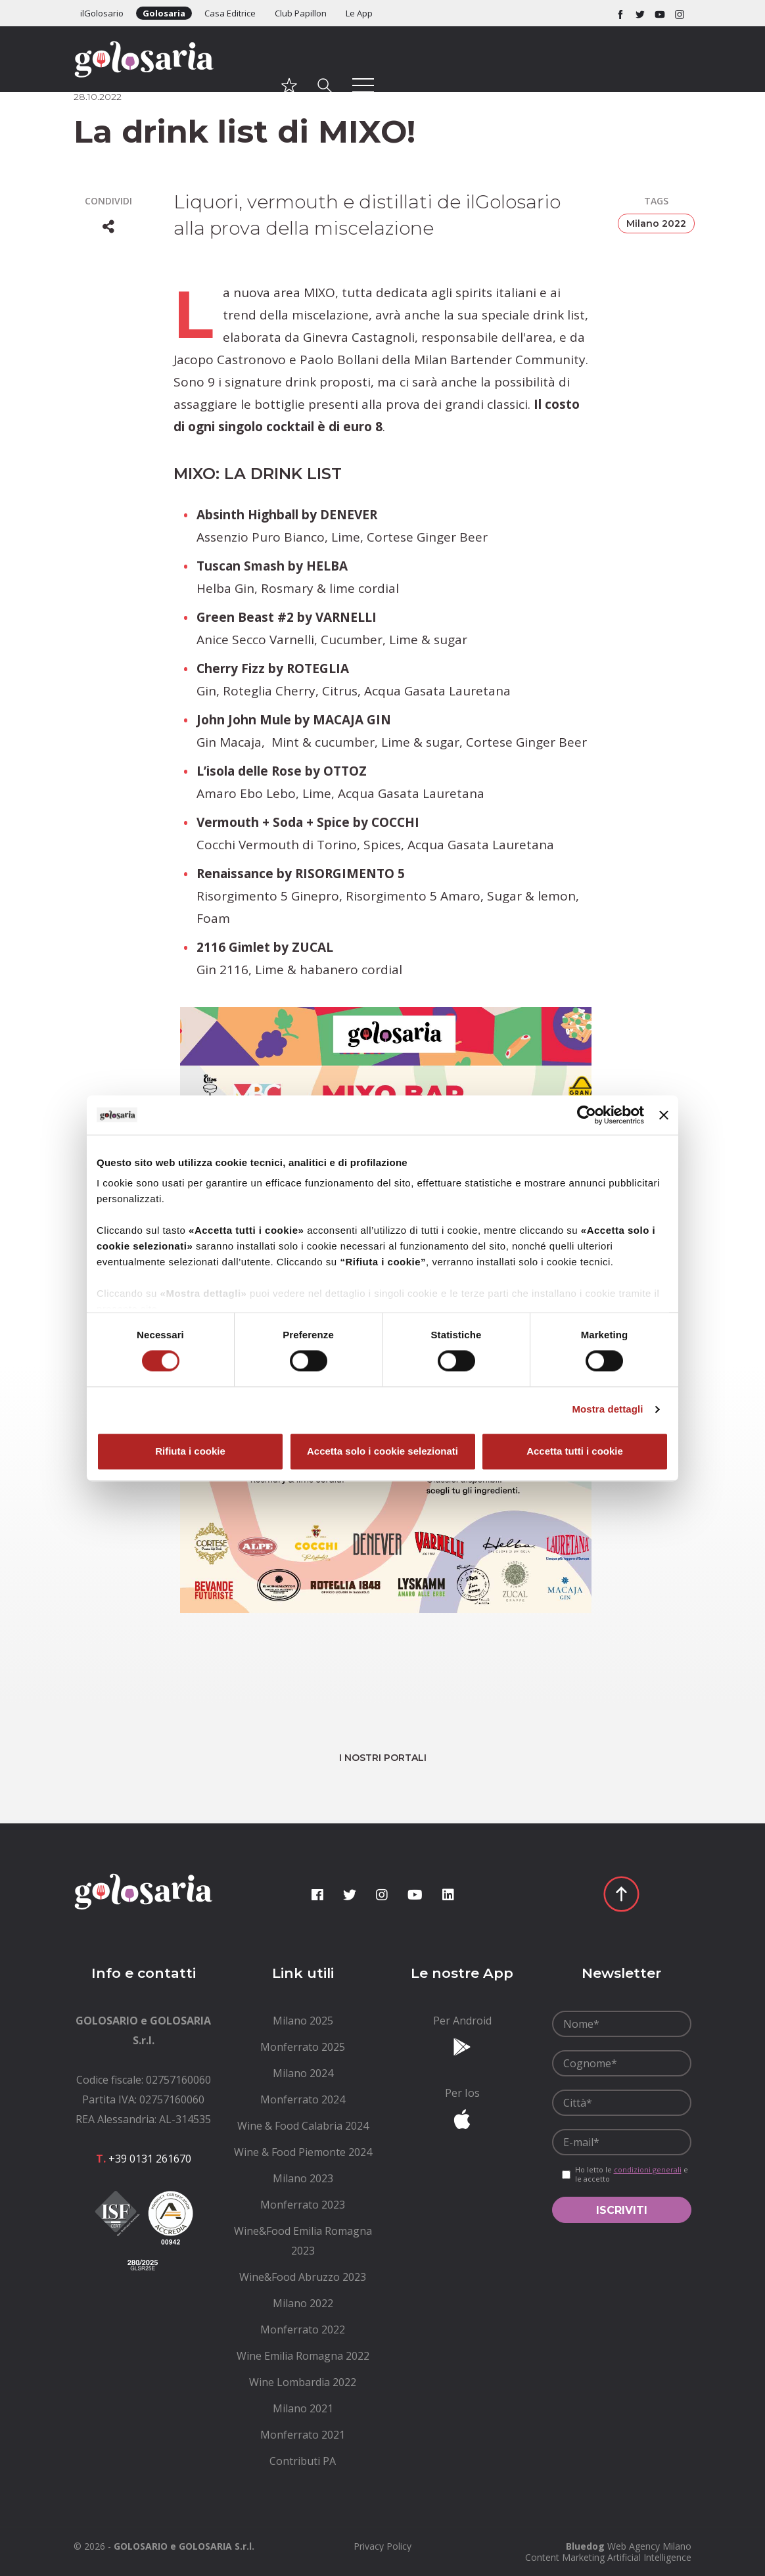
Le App (359, 13)
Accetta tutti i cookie (574, 1451)
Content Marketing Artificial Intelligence (608, 2557)
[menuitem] (303, 2020)
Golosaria (164, 13)
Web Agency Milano (649, 2546)
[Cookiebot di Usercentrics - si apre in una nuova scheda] (586, 1115)
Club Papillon (301, 13)
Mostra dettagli (607, 1409)
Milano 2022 (656, 223)
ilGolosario (102, 13)
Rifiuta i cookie (190, 1451)
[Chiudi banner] (663, 1114)
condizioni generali (648, 2169)
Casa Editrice (230, 13)
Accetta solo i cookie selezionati (382, 1451)
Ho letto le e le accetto (631, 2174)
